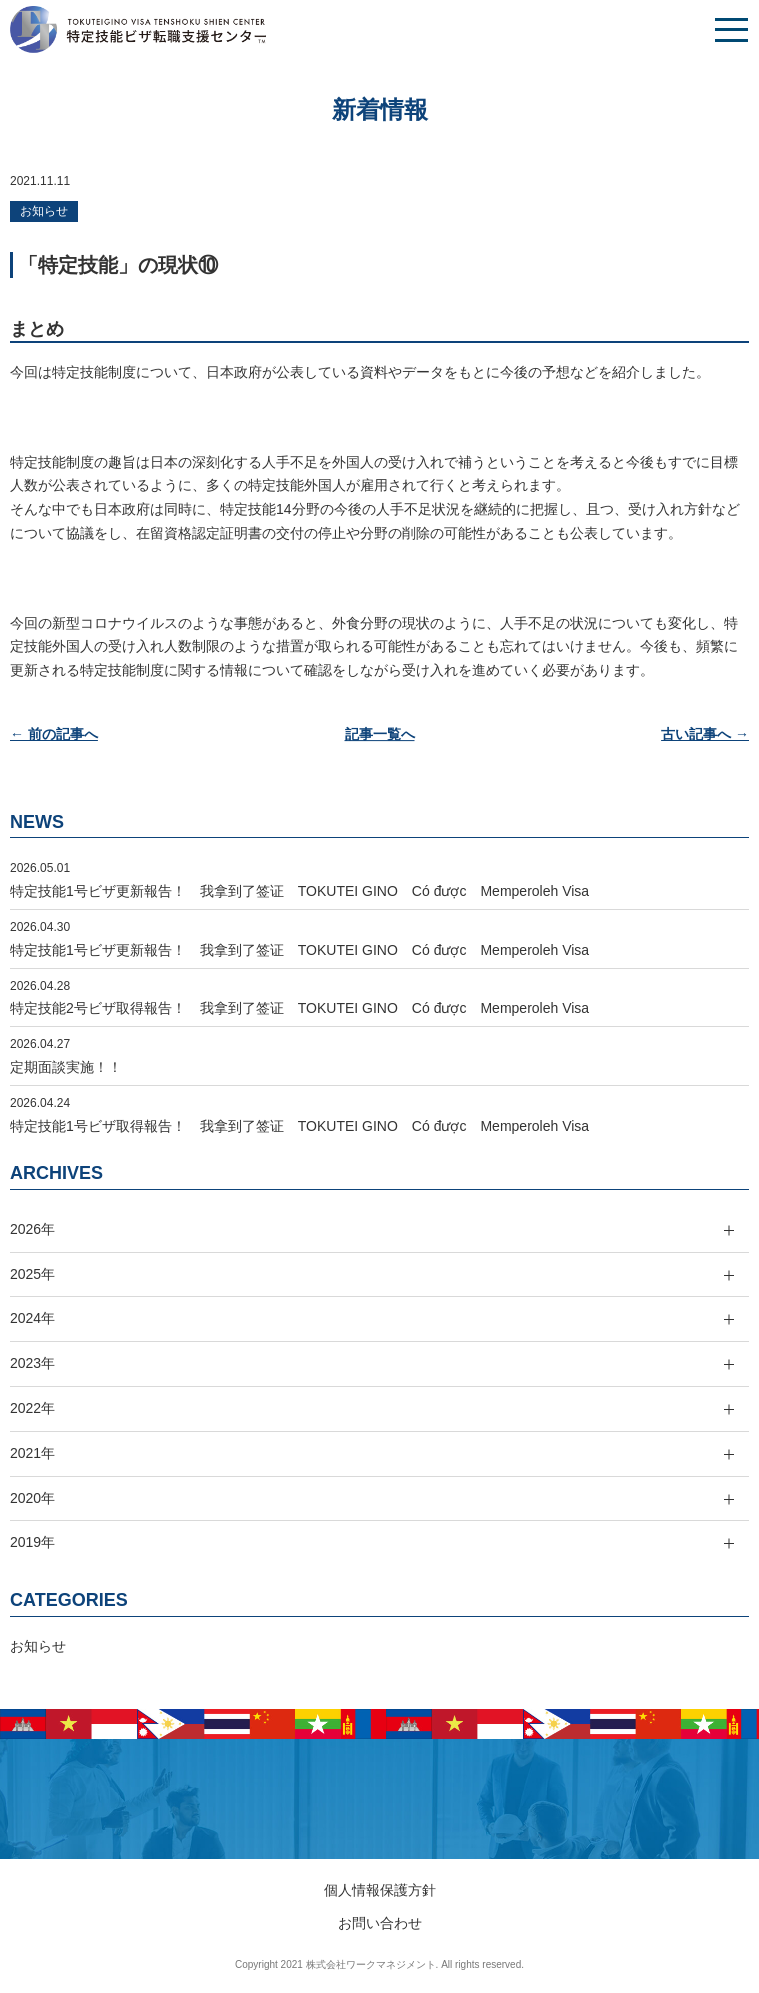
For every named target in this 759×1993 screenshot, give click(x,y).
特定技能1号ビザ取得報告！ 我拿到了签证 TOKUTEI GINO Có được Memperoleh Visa (299, 1126)
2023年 (32, 1363)
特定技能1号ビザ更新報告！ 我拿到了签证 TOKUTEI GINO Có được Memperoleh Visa (299, 891)
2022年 (32, 1408)
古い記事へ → (705, 734)
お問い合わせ (380, 1923)
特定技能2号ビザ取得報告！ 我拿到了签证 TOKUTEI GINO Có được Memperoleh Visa (299, 1008)
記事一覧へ (380, 734)
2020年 (32, 1498)
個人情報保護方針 (380, 1890)
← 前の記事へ (54, 734)
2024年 (32, 1318)
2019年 (32, 1542)
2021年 (32, 1453)
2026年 (32, 1229)
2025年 (32, 1274)
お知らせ (44, 211)
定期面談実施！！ (66, 1067)
